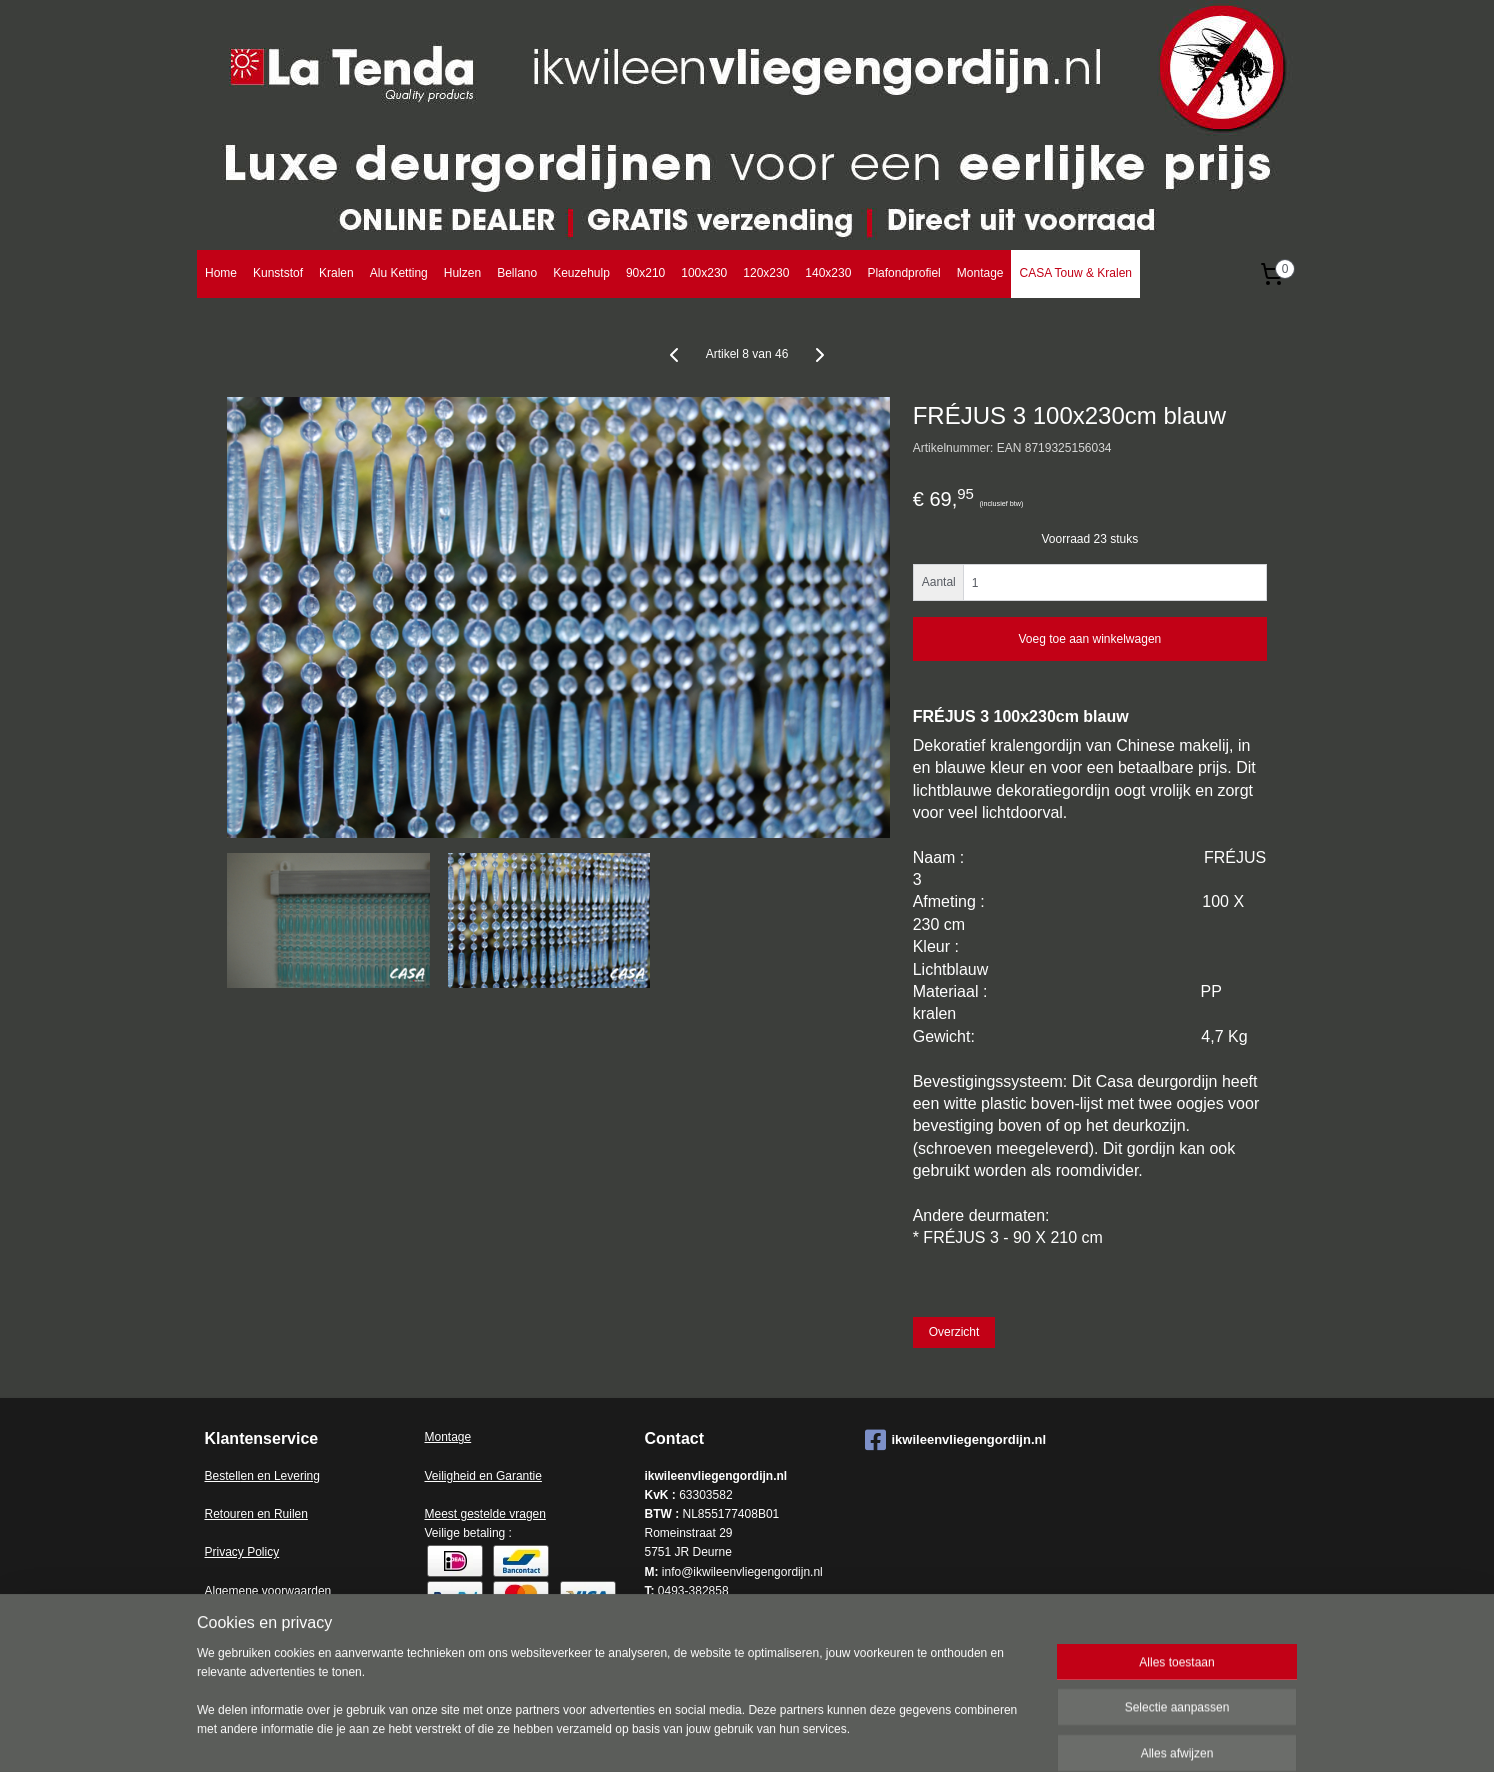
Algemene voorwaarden (268, 1591)
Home (221, 273)
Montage (980, 273)
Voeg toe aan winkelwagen (1089, 639)
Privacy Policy (242, 1552)
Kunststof (278, 273)
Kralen (336, 273)
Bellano (517, 273)
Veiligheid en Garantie (483, 1476)
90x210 (645, 273)
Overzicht (954, 1332)
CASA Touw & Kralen (1075, 273)
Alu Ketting (399, 273)
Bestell (223, 1476)
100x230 (704, 273)
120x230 (766, 273)
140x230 (828, 273)
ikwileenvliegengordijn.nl (956, 1440)
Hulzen (462, 273)
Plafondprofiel (903, 273)
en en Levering (280, 1476)
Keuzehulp (581, 273)
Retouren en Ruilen (256, 1514)
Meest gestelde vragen (485, 1514)
